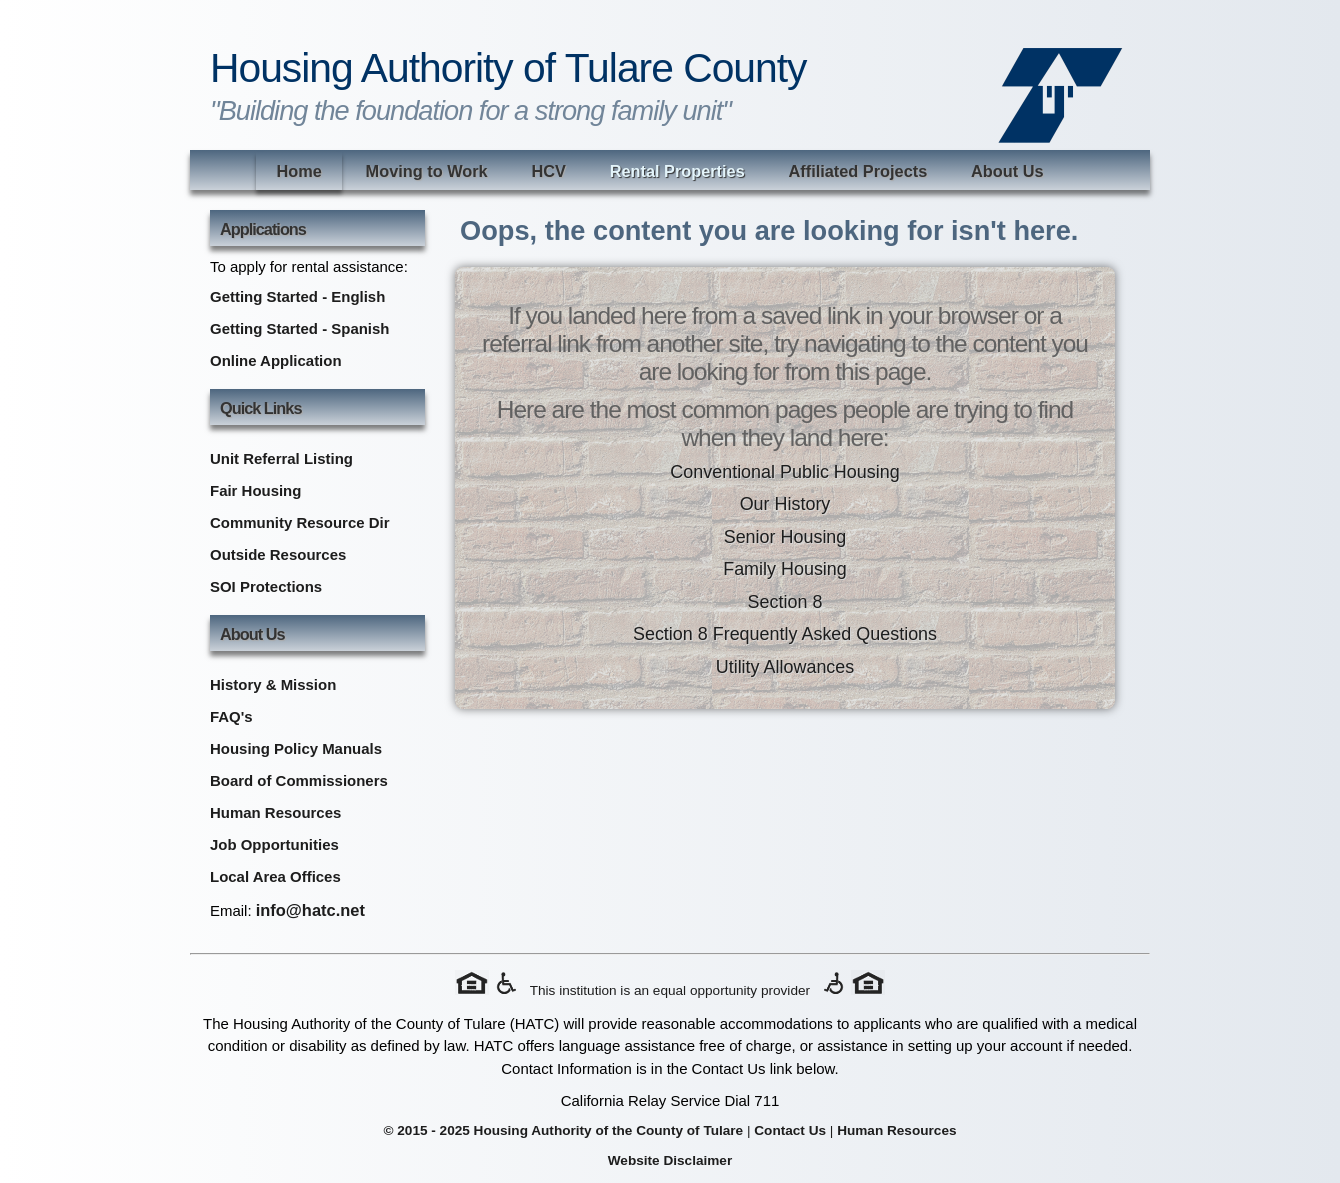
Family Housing (785, 569)
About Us (1007, 171)
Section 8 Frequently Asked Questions (785, 634)
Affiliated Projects (858, 171)
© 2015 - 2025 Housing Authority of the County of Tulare (563, 1130)
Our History (785, 504)
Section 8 (785, 602)
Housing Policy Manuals (296, 748)
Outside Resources (278, 554)
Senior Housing (785, 537)
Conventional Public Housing (784, 472)
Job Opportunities (274, 844)
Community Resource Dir (299, 522)
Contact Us (790, 1130)
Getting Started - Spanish (299, 328)
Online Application (276, 360)
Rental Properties (677, 171)
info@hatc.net (310, 910)
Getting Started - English (297, 296)
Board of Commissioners (299, 780)
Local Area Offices (275, 876)
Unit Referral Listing (281, 458)
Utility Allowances (785, 667)
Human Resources (275, 812)
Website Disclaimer (670, 1160)
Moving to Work (427, 171)
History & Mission (273, 684)
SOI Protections (266, 586)
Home (298, 171)
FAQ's (231, 716)
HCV (548, 171)
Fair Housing (255, 490)
